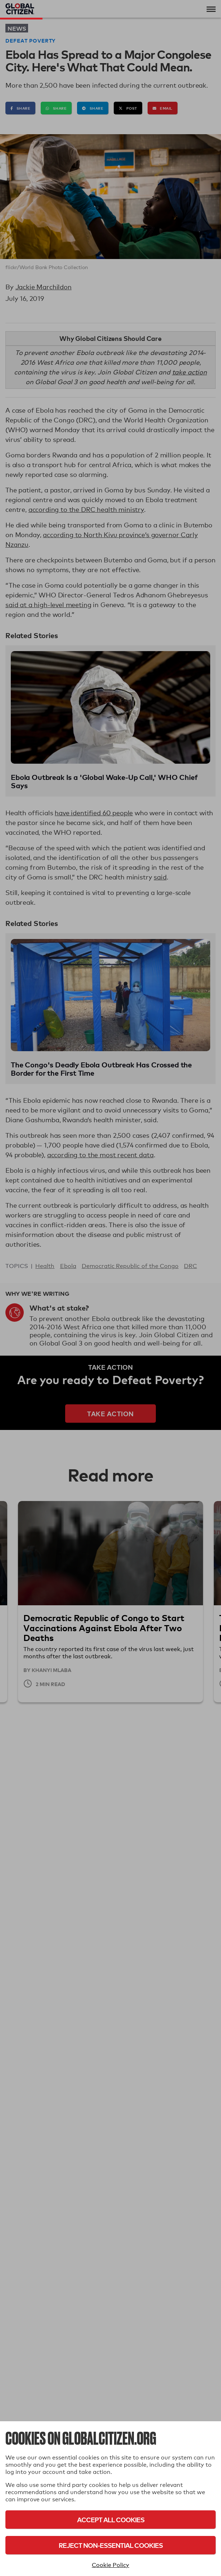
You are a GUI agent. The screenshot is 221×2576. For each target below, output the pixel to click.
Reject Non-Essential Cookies (111, 2545)
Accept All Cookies (110, 2519)
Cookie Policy (110, 2565)
